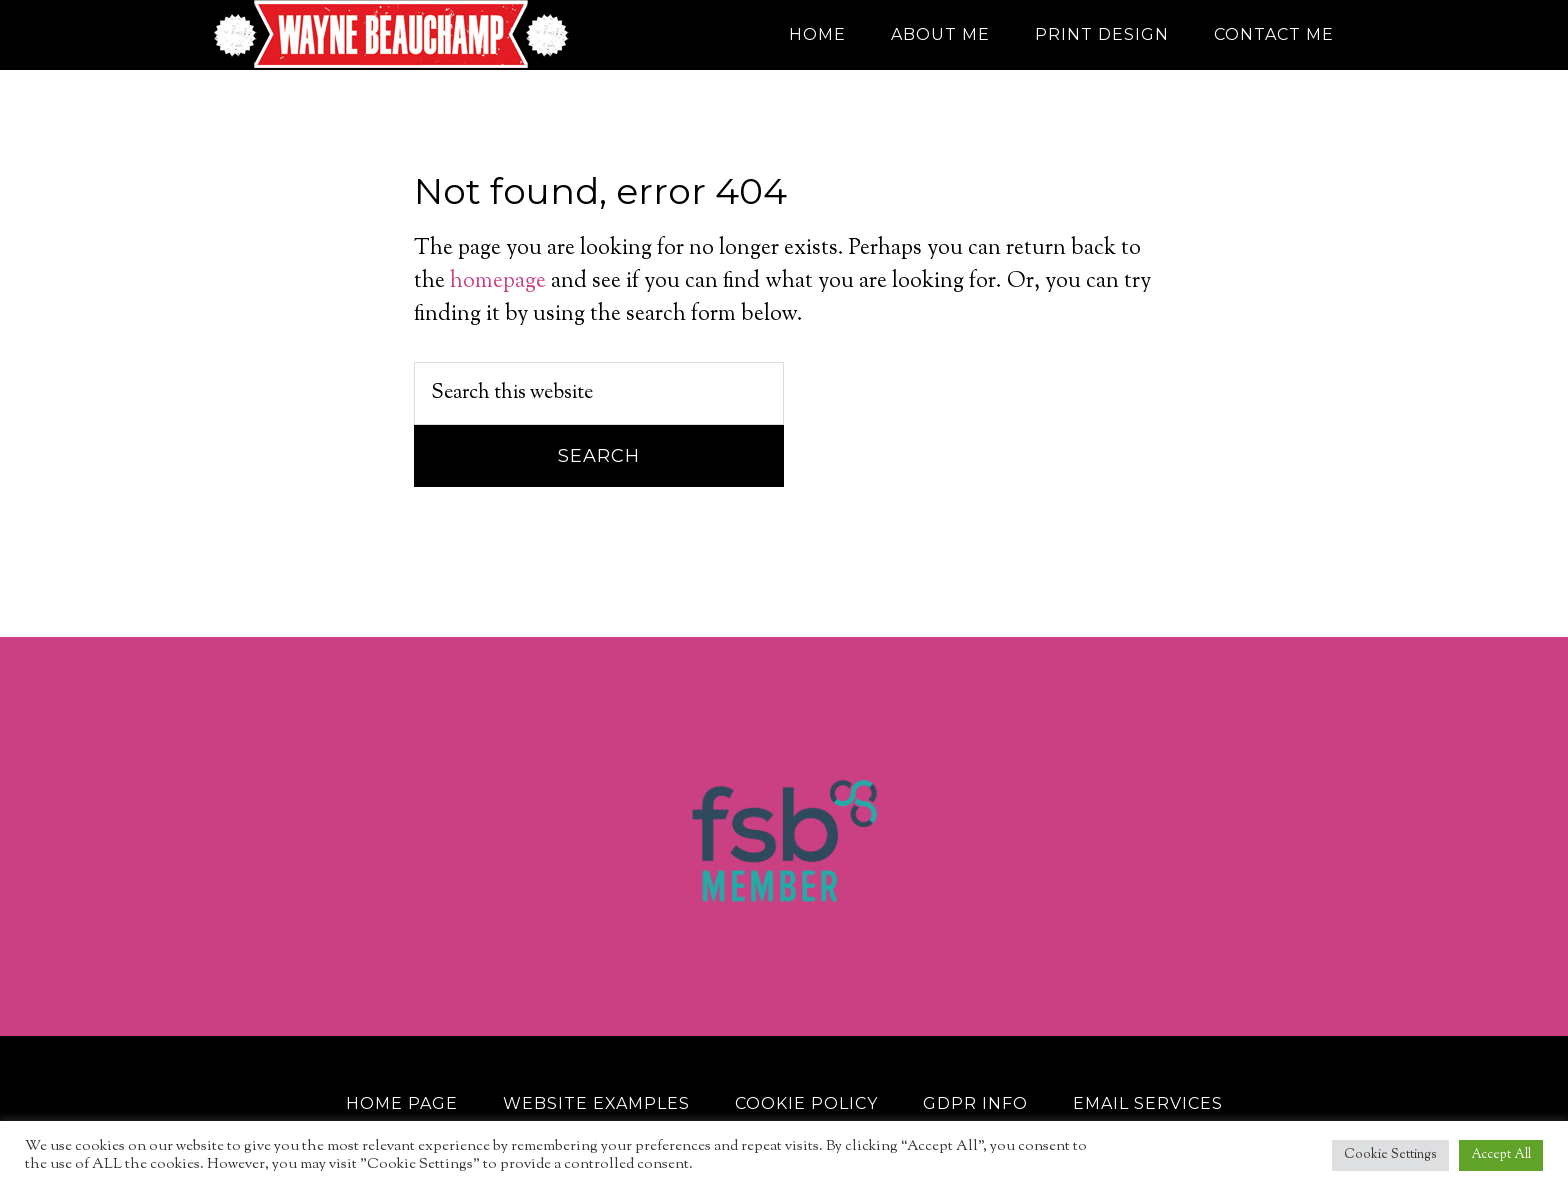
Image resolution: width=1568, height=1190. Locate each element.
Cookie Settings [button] (1390, 1155)
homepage (498, 282)
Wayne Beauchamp (394, 35)
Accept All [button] (1501, 1155)
